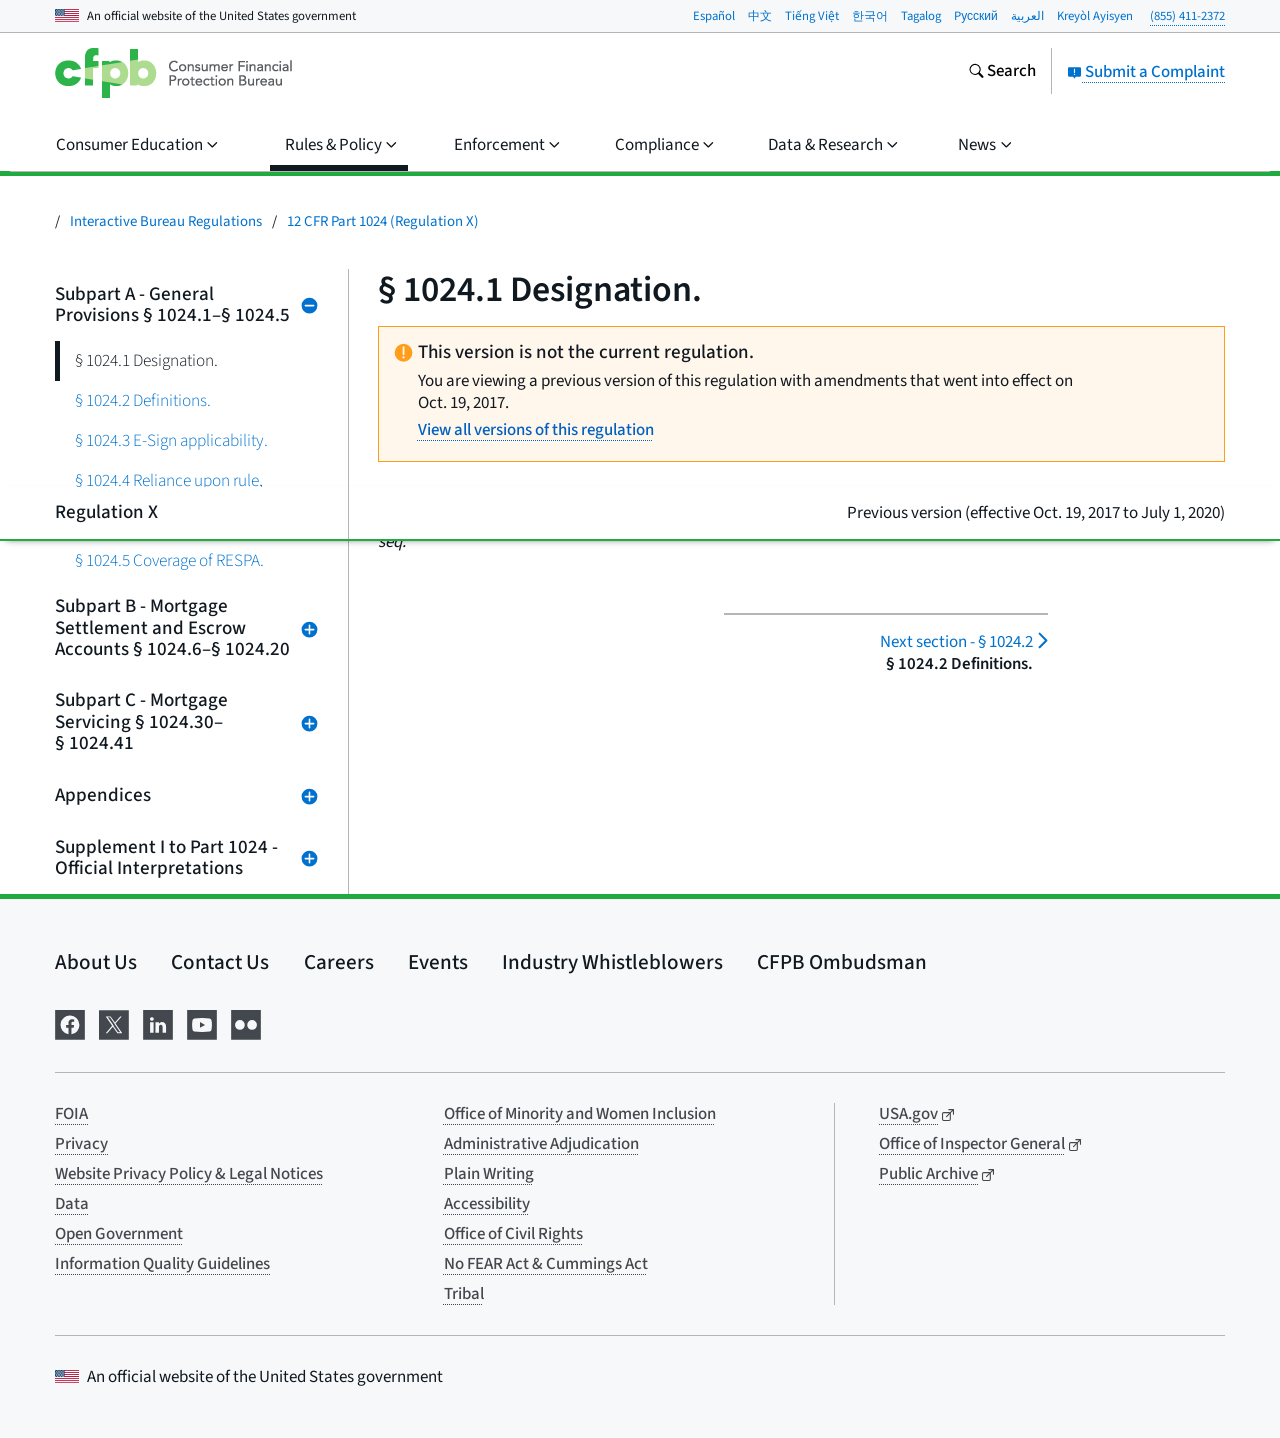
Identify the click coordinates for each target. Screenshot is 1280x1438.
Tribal (464, 1294)
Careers (339, 962)
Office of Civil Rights (513, 1234)
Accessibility (487, 1204)
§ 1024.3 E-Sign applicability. (171, 440)
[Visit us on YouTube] (202, 1022)
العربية (1027, 16)
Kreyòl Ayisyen (1095, 16)
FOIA (71, 1114)
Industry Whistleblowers (612, 962)
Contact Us (220, 962)
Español (714, 16)
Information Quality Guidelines (162, 1264)
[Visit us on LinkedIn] (158, 1022)
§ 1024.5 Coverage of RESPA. (169, 560)
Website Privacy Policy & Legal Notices (189, 1174)
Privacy (81, 1144)
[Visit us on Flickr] (246, 1022)
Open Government (119, 1234)
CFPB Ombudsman (842, 962)
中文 (760, 16)
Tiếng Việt (812, 16)
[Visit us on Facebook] (70, 1022)
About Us (96, 962)
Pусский (976, 16)
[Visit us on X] (114, 1022)
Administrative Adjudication (541, 1144)
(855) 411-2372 (1187, 16)
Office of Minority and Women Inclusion (580, 1114)
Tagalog (921, 16)
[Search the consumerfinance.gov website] (1002, 73)
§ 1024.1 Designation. (146, 360)
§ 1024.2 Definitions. (143, 400)
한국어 (870, 16)
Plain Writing (489, 1174)
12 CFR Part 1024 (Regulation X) (383, 221)
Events (438, 962)
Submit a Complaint (1146, 72)
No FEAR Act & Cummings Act (546, 1264)
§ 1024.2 (956, 642)
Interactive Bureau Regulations (166, 221)
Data (72, 1204)
